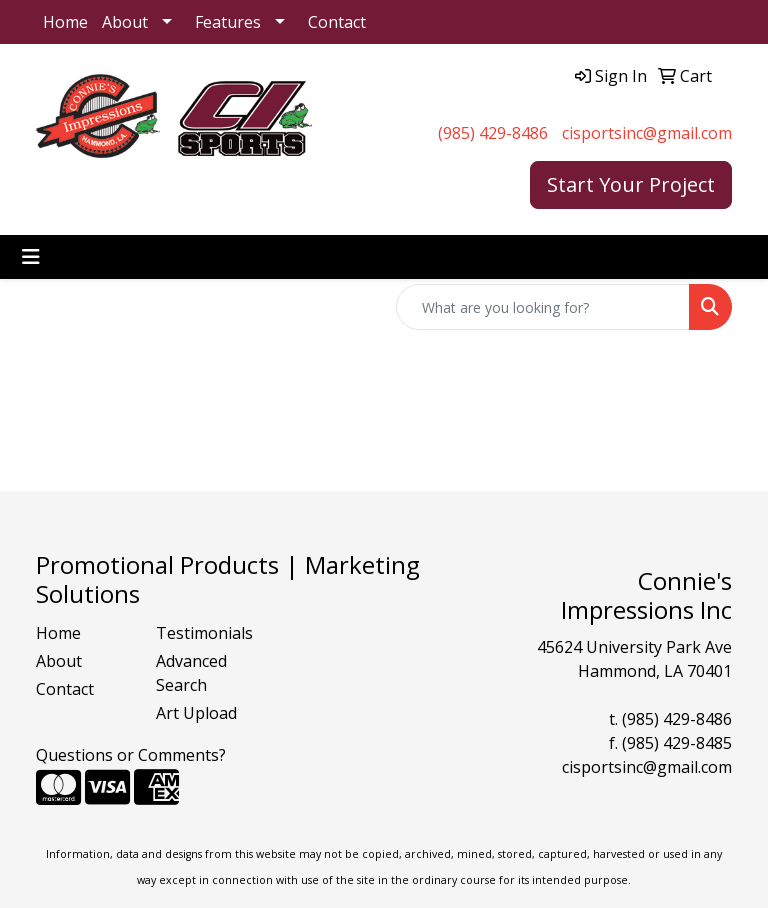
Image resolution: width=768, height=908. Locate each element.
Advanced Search (191, 673)
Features (228, 22)
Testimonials (204, 633)
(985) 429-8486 (493, 133)
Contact (337, 22)
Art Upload (196, 713)
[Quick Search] (543, 307)
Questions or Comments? (131, 755)
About (125, 22)
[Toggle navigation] (31, 257)
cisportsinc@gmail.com (647, 133)
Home (65, 22)
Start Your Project (631, 184)
